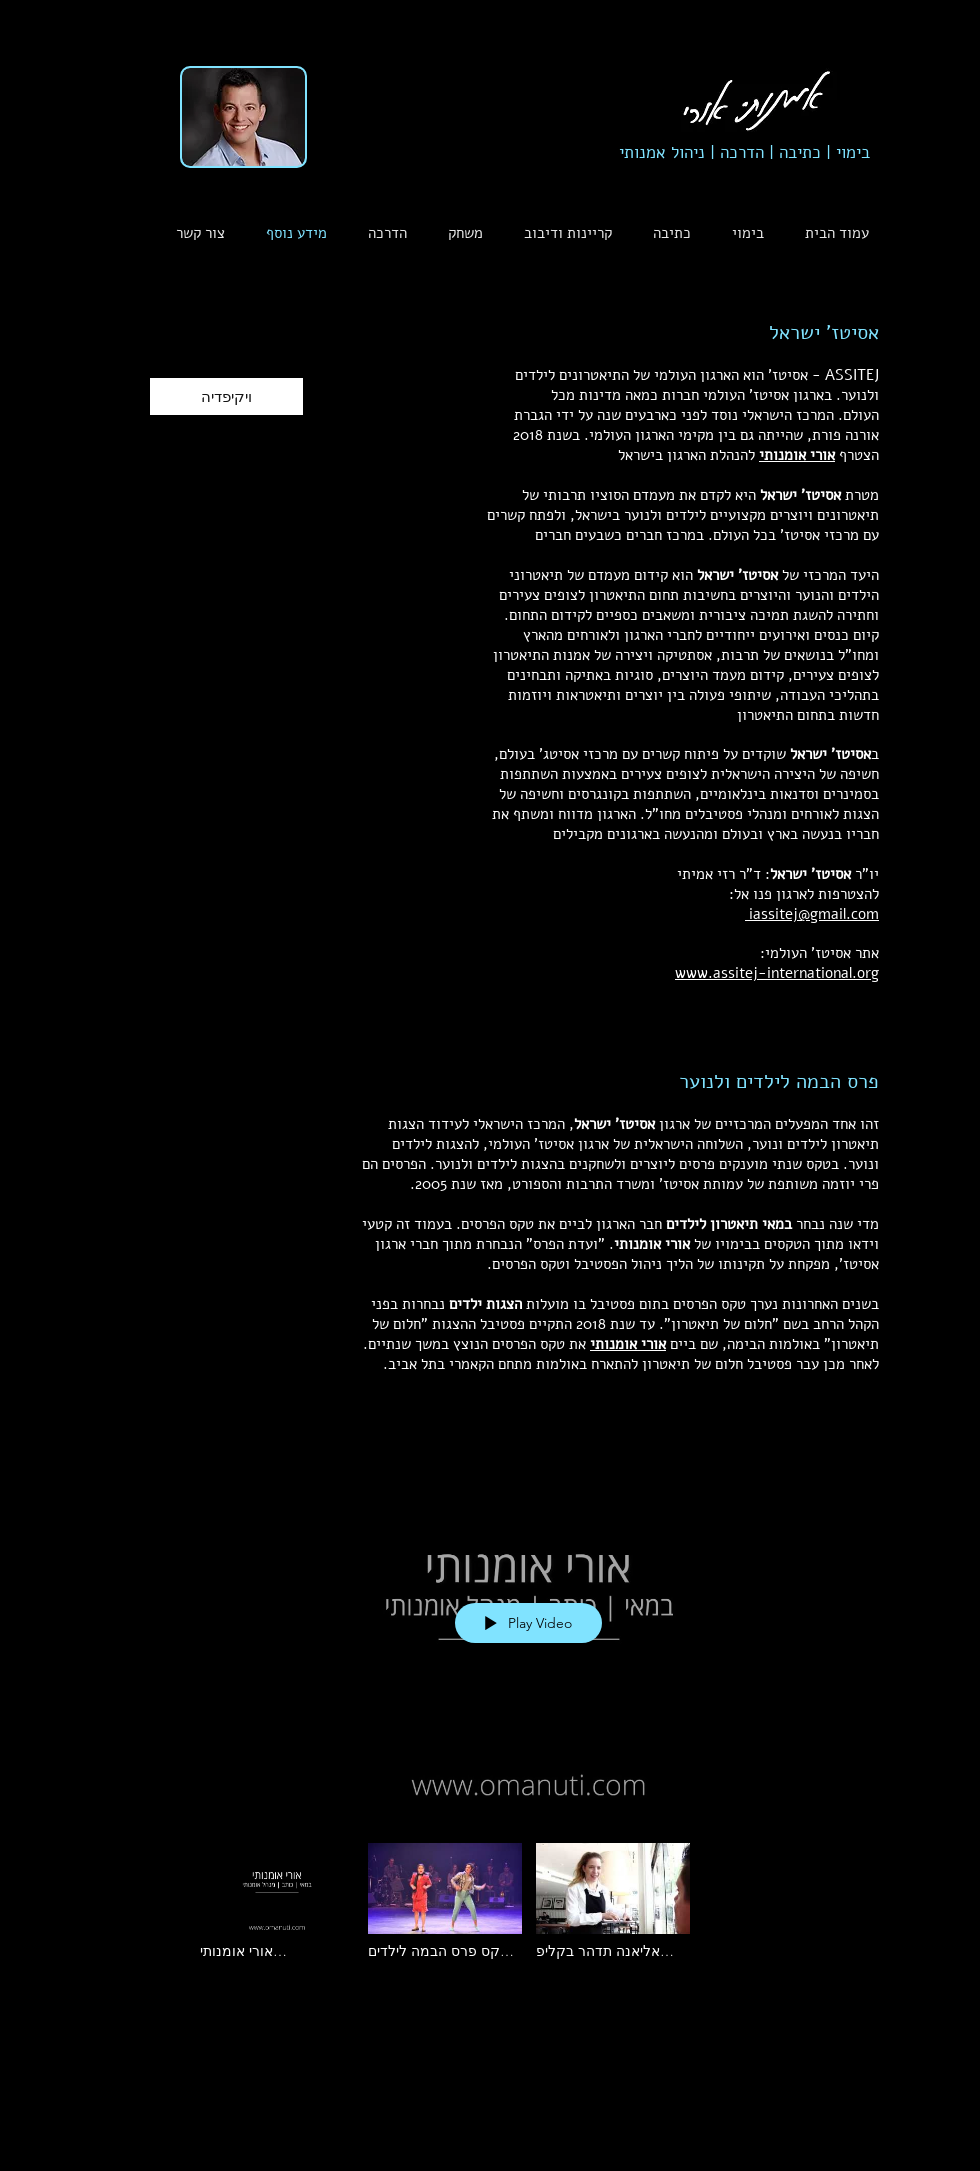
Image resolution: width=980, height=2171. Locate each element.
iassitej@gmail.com (812, 914)
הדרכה (742, 152)
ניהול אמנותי (667, 152)
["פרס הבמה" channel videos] (529, 1906)
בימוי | (845, 152)
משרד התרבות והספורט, (578, 1184)
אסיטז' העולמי (808, 953)
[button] (382, 233)
